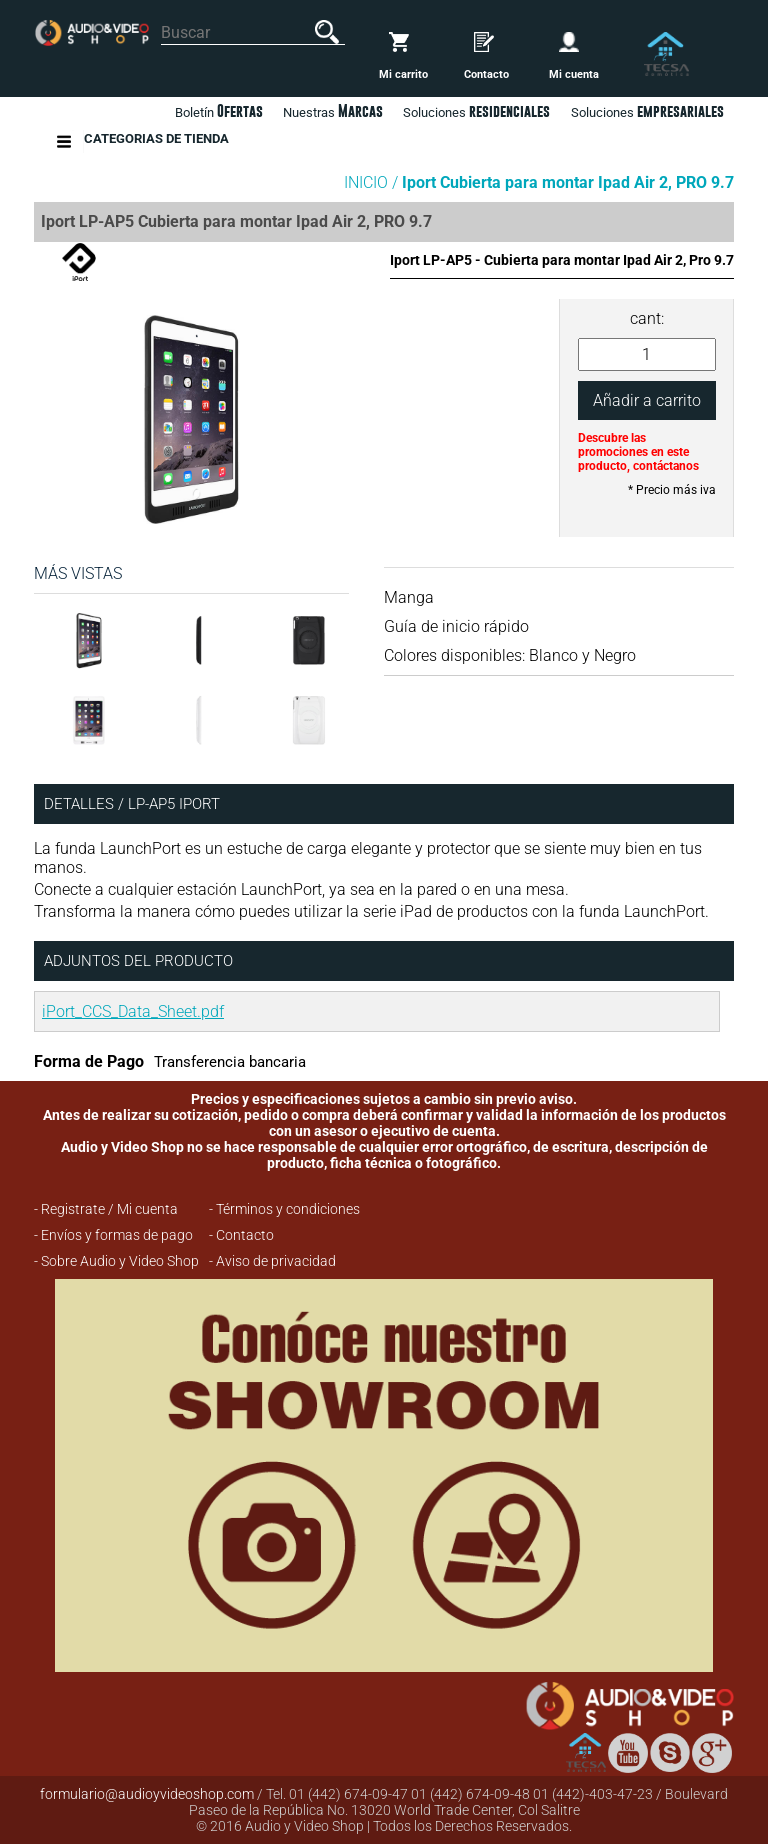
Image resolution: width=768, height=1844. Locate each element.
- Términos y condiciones (284, 1209)
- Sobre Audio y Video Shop (116, 1261)
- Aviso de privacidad (272, 1261)
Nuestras (333, 111)
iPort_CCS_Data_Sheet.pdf (133, 1011)
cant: (647, 318)
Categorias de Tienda (156, 141)
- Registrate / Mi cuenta (106, 1209)
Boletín (219, 111)
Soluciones (647, 111)
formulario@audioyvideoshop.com (147, 1794)
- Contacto (241, 1235)
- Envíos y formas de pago (113, 1235)
